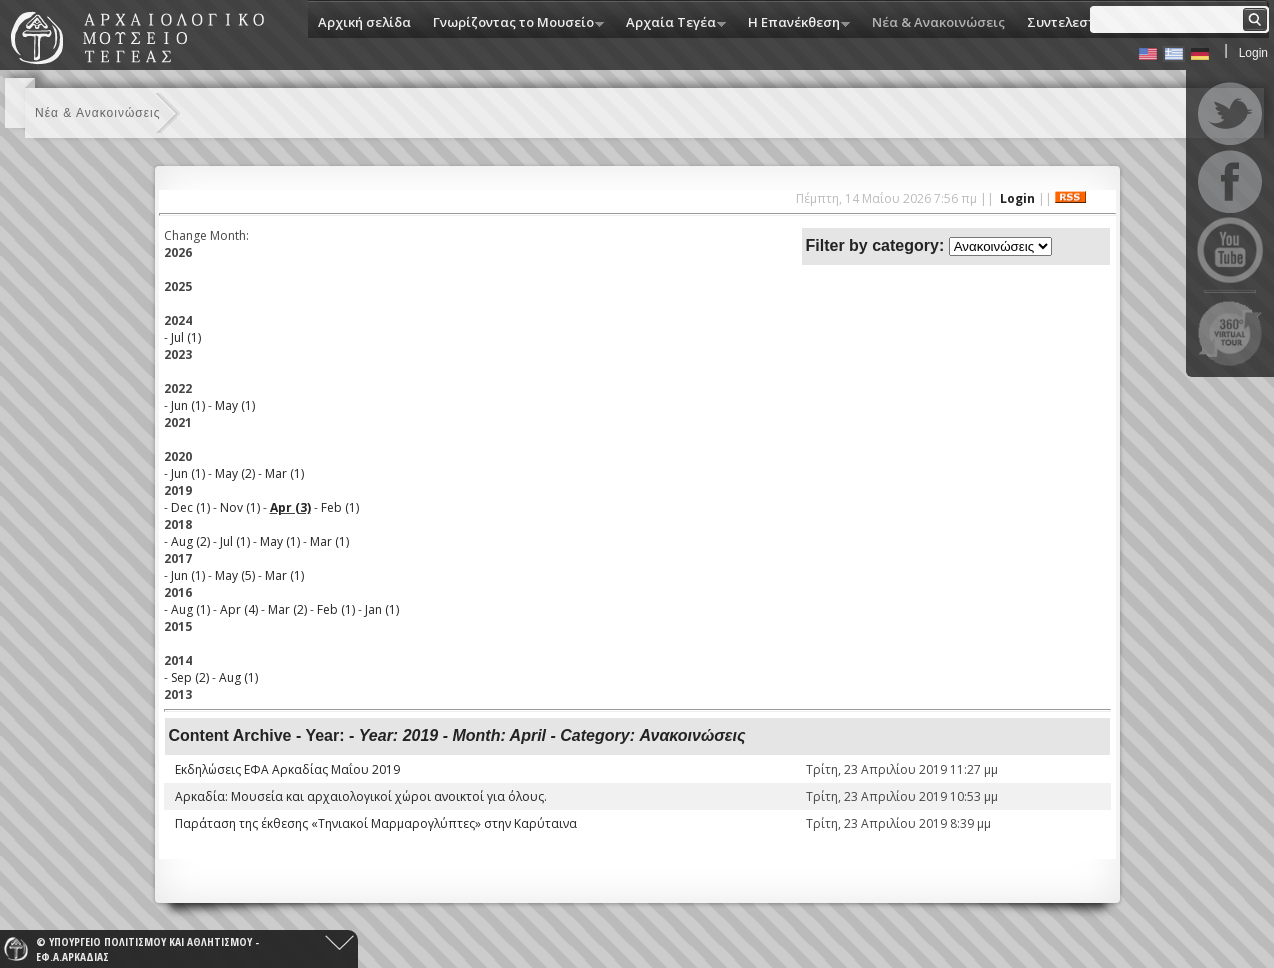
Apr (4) (239, 609)
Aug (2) (190, 541)
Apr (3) (290, 507)
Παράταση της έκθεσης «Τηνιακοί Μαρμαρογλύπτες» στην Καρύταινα (376, 823)
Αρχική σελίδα (364, 22)
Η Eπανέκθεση (794, 23)
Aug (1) (190, 609)
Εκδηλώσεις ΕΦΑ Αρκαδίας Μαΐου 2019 (287, 769)
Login (1253, 53)
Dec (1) (190, 507)
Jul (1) (186, 337)
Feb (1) (340, 507)
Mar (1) (284, 473)
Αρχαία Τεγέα (671, 23)
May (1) (235, 405)
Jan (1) (382, 609)
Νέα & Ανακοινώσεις (938, 22)
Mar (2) (287, 609)
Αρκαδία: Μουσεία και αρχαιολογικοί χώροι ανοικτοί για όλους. (361, 796)
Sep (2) (190, 677)
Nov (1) (240, 507)
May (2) (235, 473)
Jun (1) (188, 405)
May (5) (235, 575)
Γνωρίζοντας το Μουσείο (513, 23)
